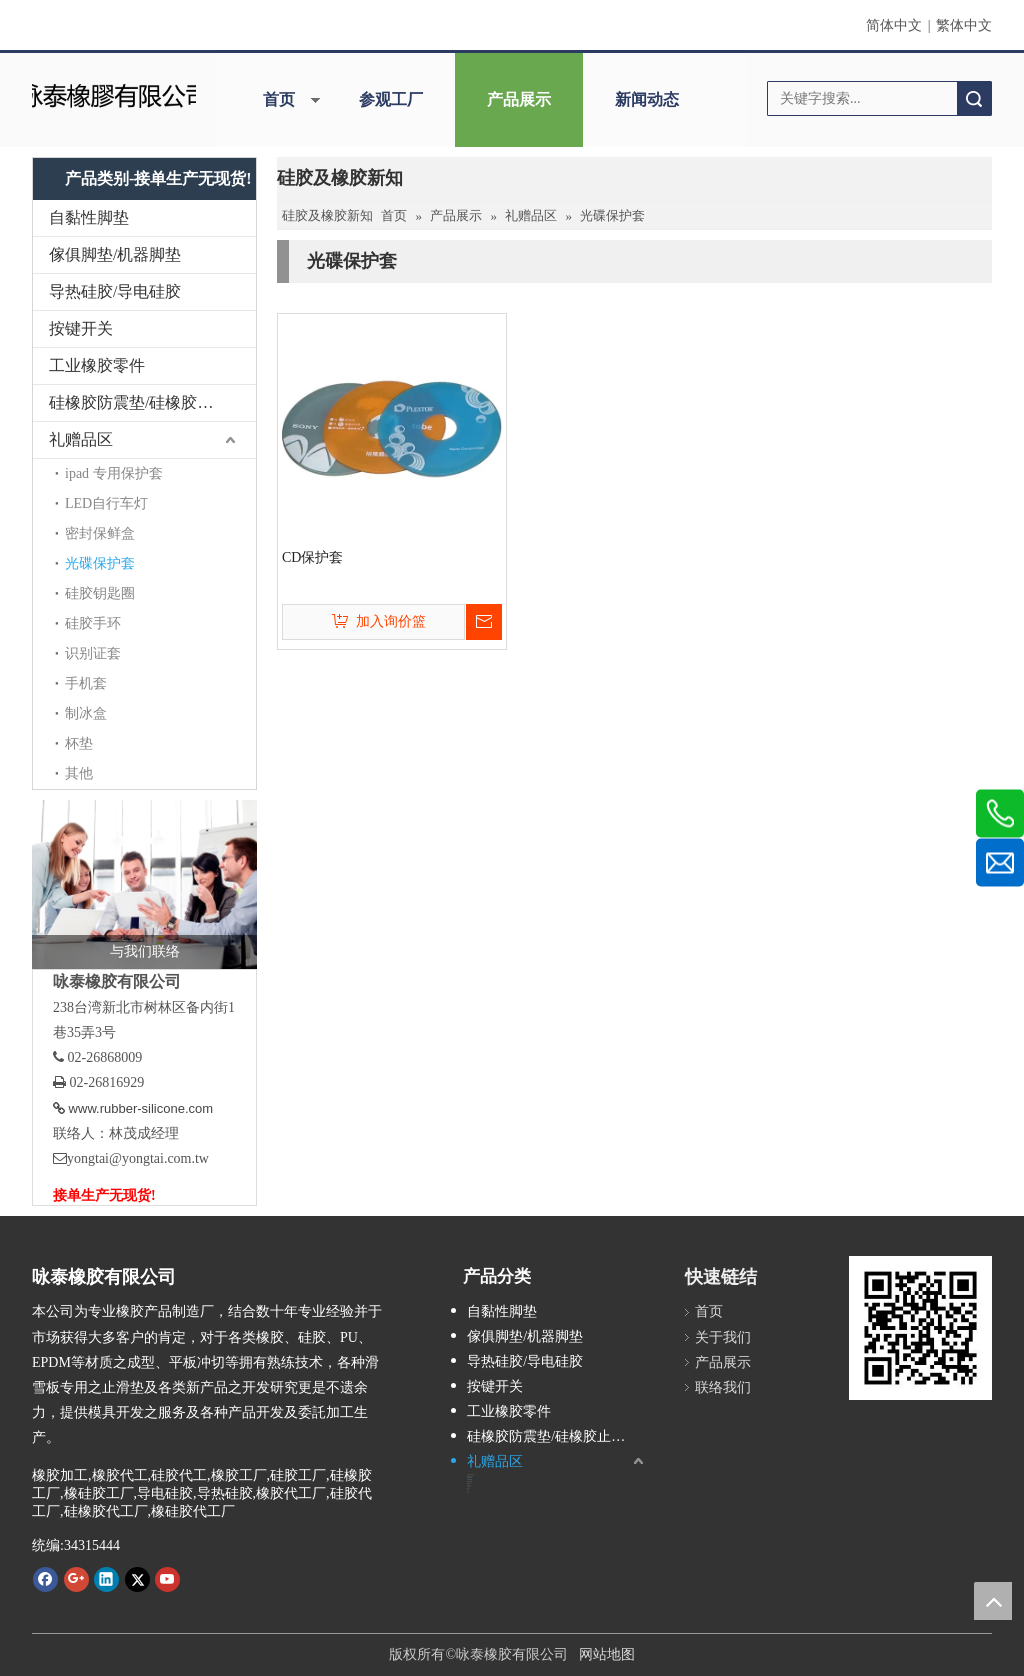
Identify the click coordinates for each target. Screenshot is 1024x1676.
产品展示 (519, 99)
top (993, 1601)
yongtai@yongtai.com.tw (138, 1158)
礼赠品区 (81, 439)
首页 (279, 99)
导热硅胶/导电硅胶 (115, 291)
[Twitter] (137, 1579)
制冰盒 (86, 713)
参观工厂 (391, 99)
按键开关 (81, 328)
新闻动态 (647, 99)
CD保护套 (312, 557)
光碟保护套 (100, 563)
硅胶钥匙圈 (100, 593)
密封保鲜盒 (100, 533)
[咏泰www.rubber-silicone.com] (920, 1327)
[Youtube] (167, 1579)
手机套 (86, 683)
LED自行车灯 (106, 503)
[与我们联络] (144, 884)
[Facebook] (45, 1579)
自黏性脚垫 (89, 217)
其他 (79, 773)
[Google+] (76, 1579)
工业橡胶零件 (97, 365)
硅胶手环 (93, 623)
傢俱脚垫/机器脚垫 (115, 254)
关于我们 (723, 1337)
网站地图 (607, 1654)
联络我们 (723, 1387)
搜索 (974, 98)
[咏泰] (113, 93)
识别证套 (93, 653)
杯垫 (79, 743)
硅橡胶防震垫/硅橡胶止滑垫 (147, 402)
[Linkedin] (106, 1579)
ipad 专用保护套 (114, 473)
